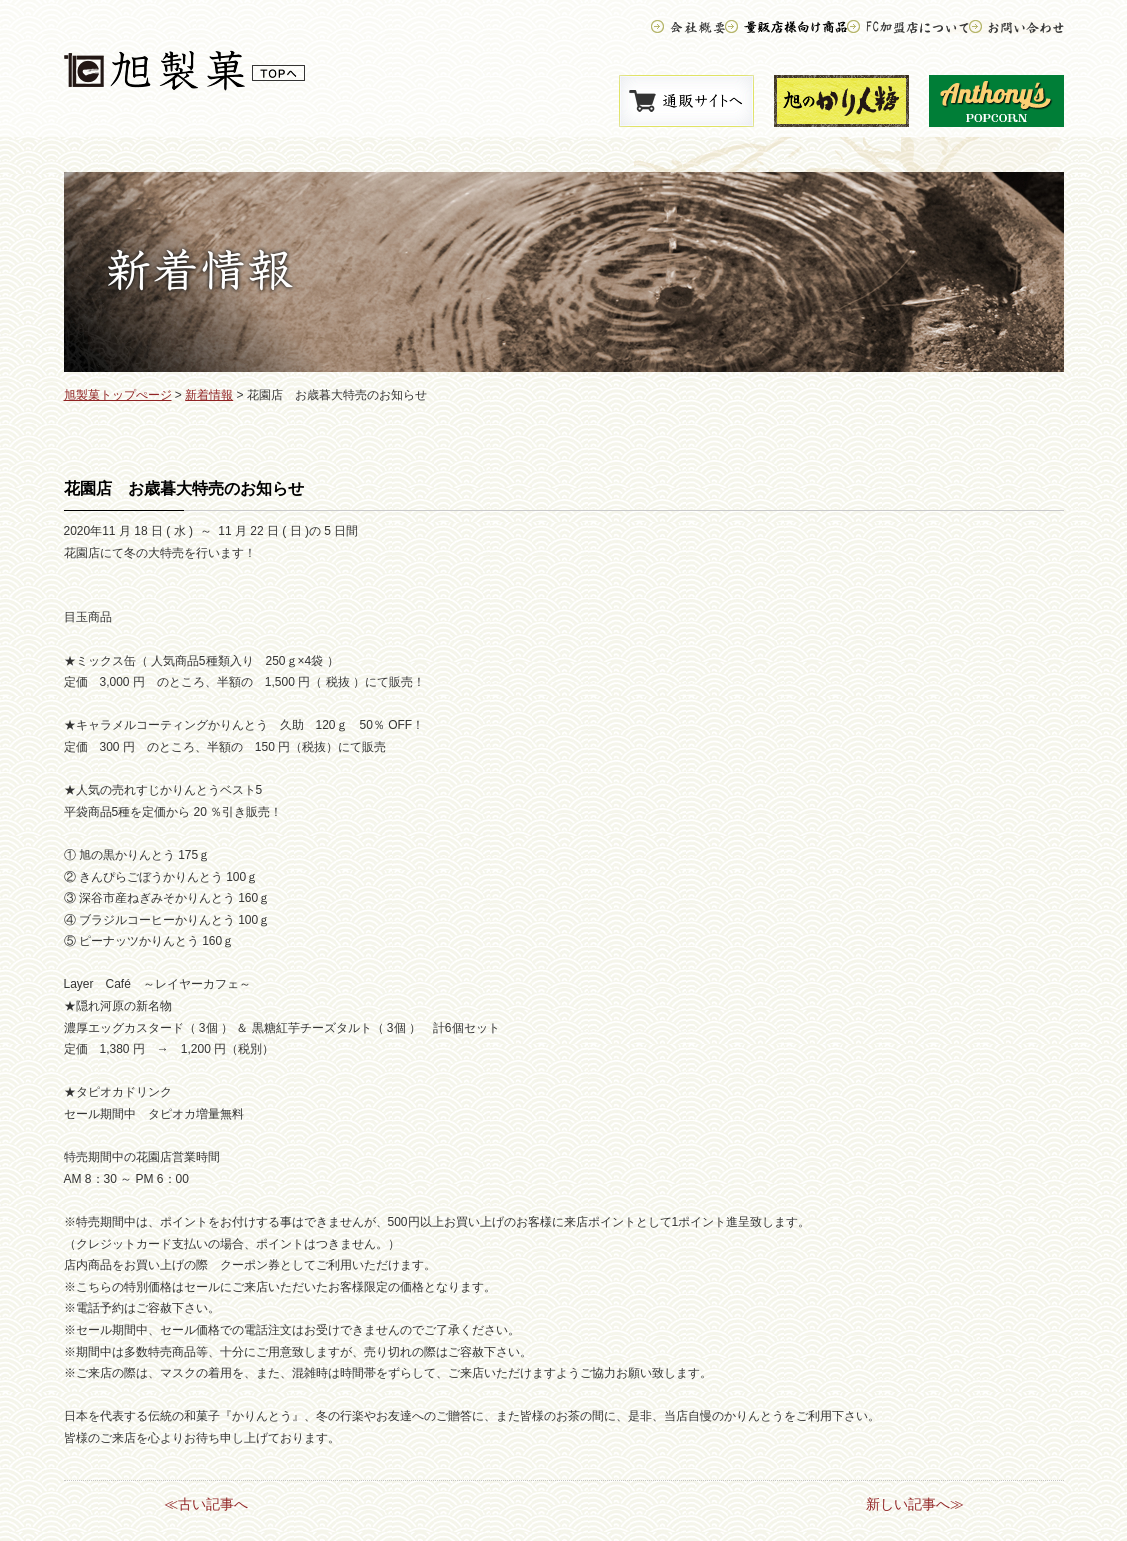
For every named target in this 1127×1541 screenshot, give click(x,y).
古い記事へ (213, 1504)
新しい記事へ (908, 1504)
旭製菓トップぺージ (118, 395)
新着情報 (209, 395)
